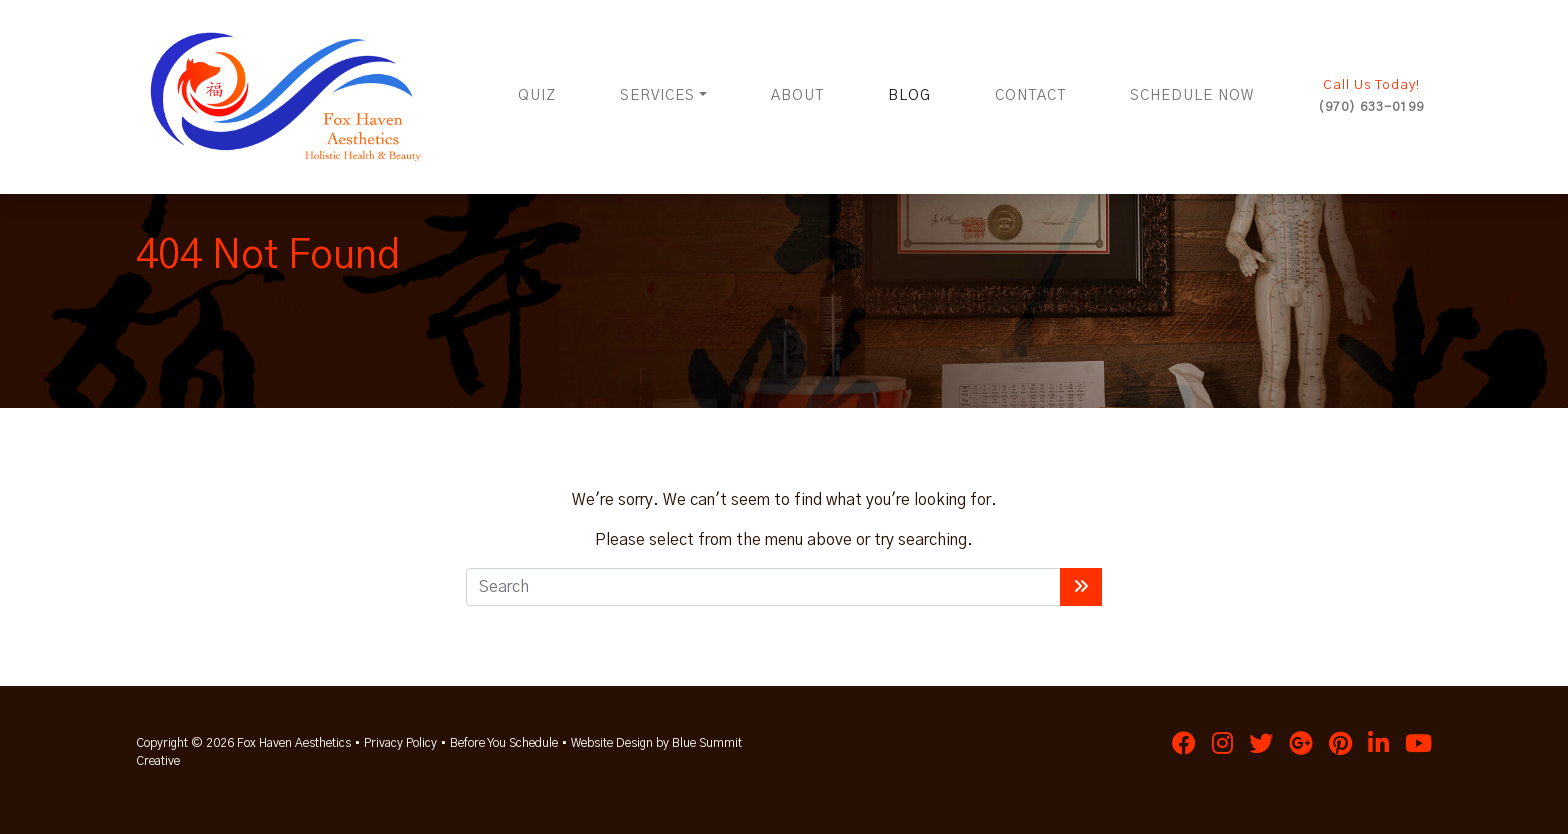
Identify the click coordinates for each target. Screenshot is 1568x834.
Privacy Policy (400, 743)
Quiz (537, 96)
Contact (1030, 96)
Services (657, 96)
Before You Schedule (504, 743)
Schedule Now (1192, 96)
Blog (909, 96)
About (797, 96)
